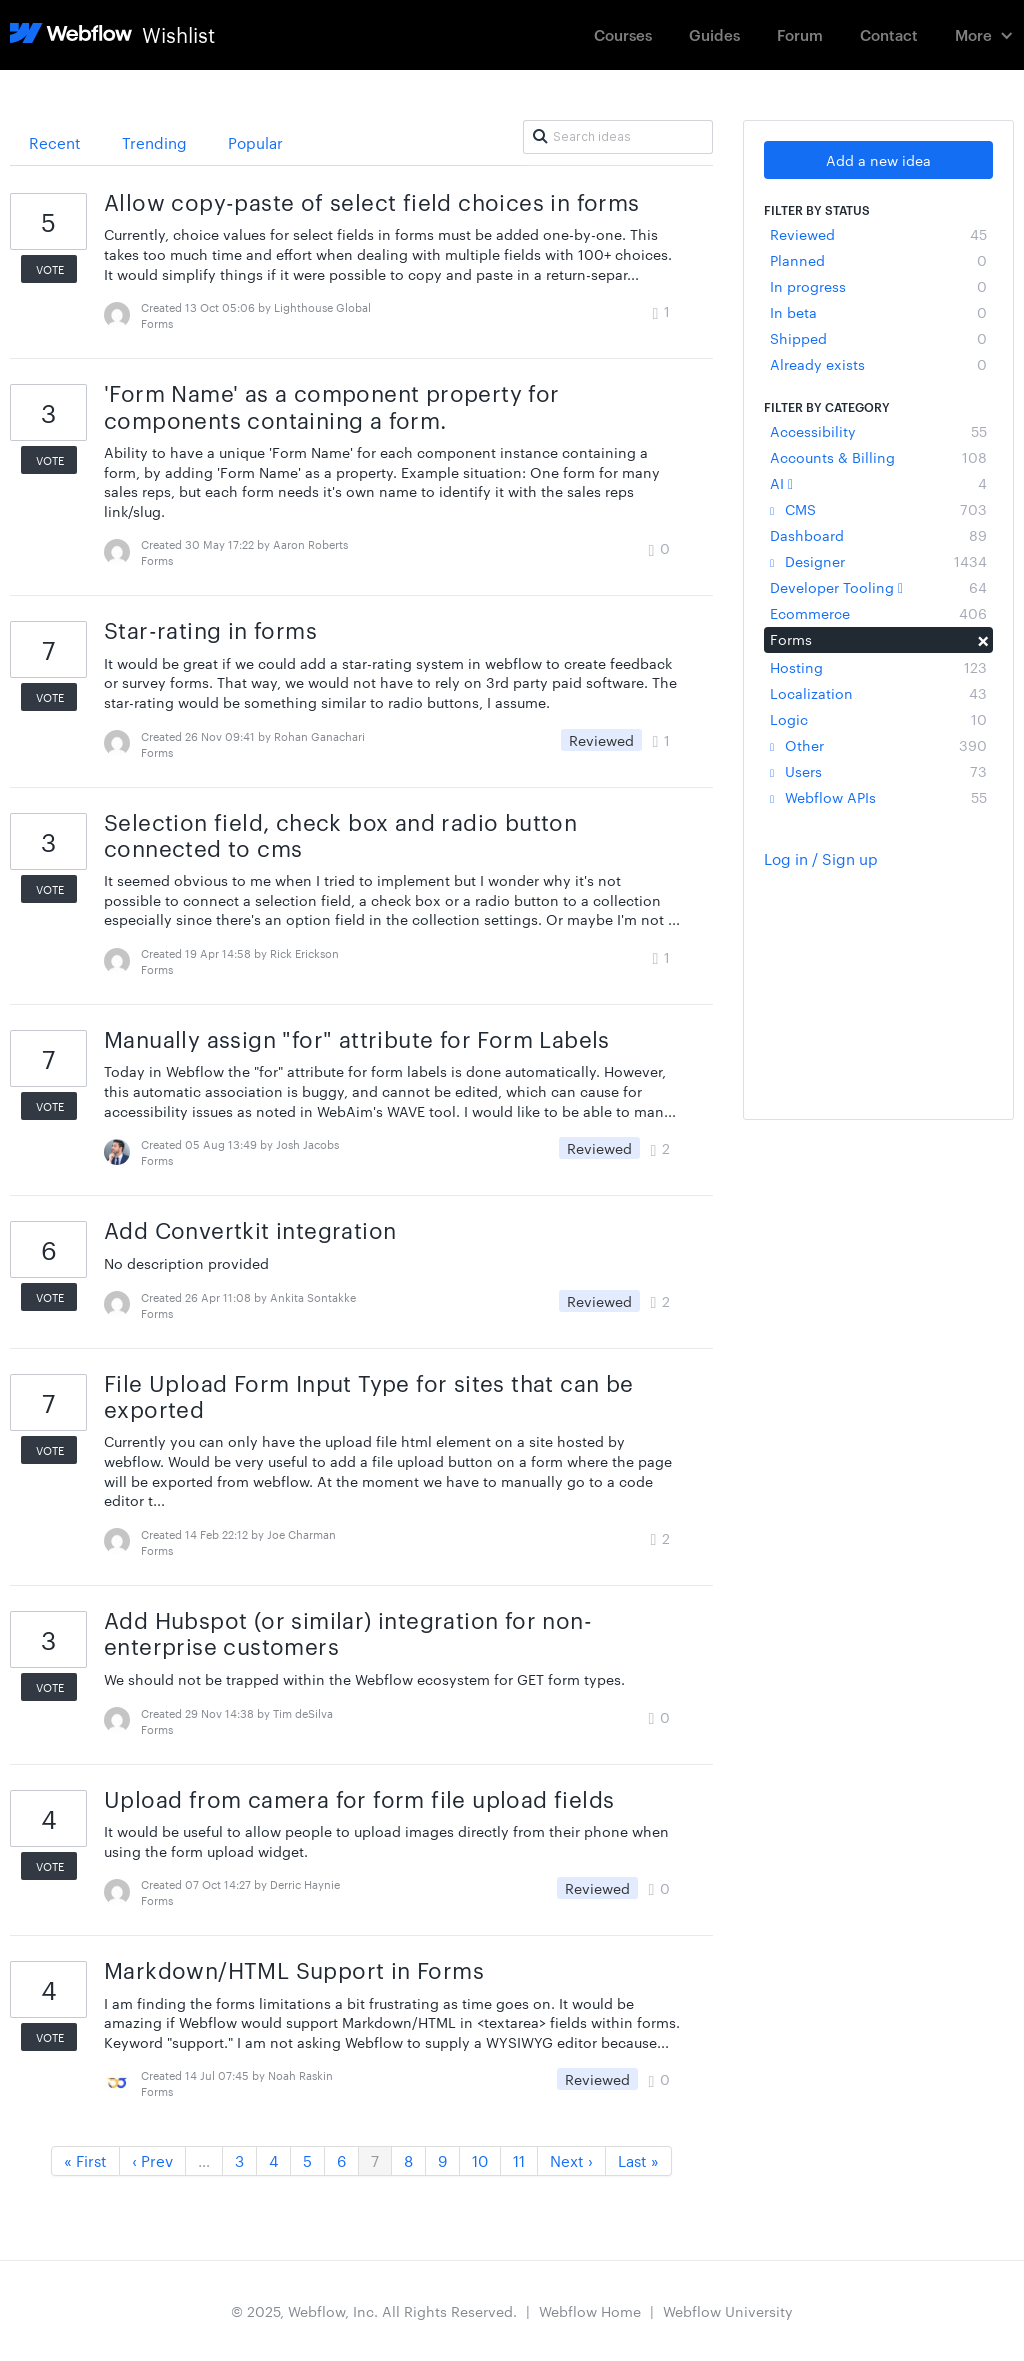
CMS (878, 509)
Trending (154, 142)
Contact (889, 34)
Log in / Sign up (821, 858)
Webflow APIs (878, 797)
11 (519, 2160)
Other (878, 745)
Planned (878, 260)
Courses (623, 34)
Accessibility (878, 431)
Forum (800, 34)
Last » (638, 2160)
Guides (714, 34)
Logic (878, 719)
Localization (878, 693)
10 (480, 2160)
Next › (571, 2160)
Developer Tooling (878, 587)
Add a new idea (878, 160)
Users (878, 771)
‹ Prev (152, 2160)
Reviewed (878, 234)
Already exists (878, 364)
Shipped (878, 338)
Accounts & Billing (878, 457)
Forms (878, 639)
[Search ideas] (618, 137)
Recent (55, 142)
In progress (878, 286)
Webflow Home (590, 2311)
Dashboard (878, 535)
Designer (878, 561)
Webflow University (728, 2311)
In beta (878, 312)
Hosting (878, 667)
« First (85, 2160)
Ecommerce (878, 613)
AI (878, 483)
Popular (255, 142)
